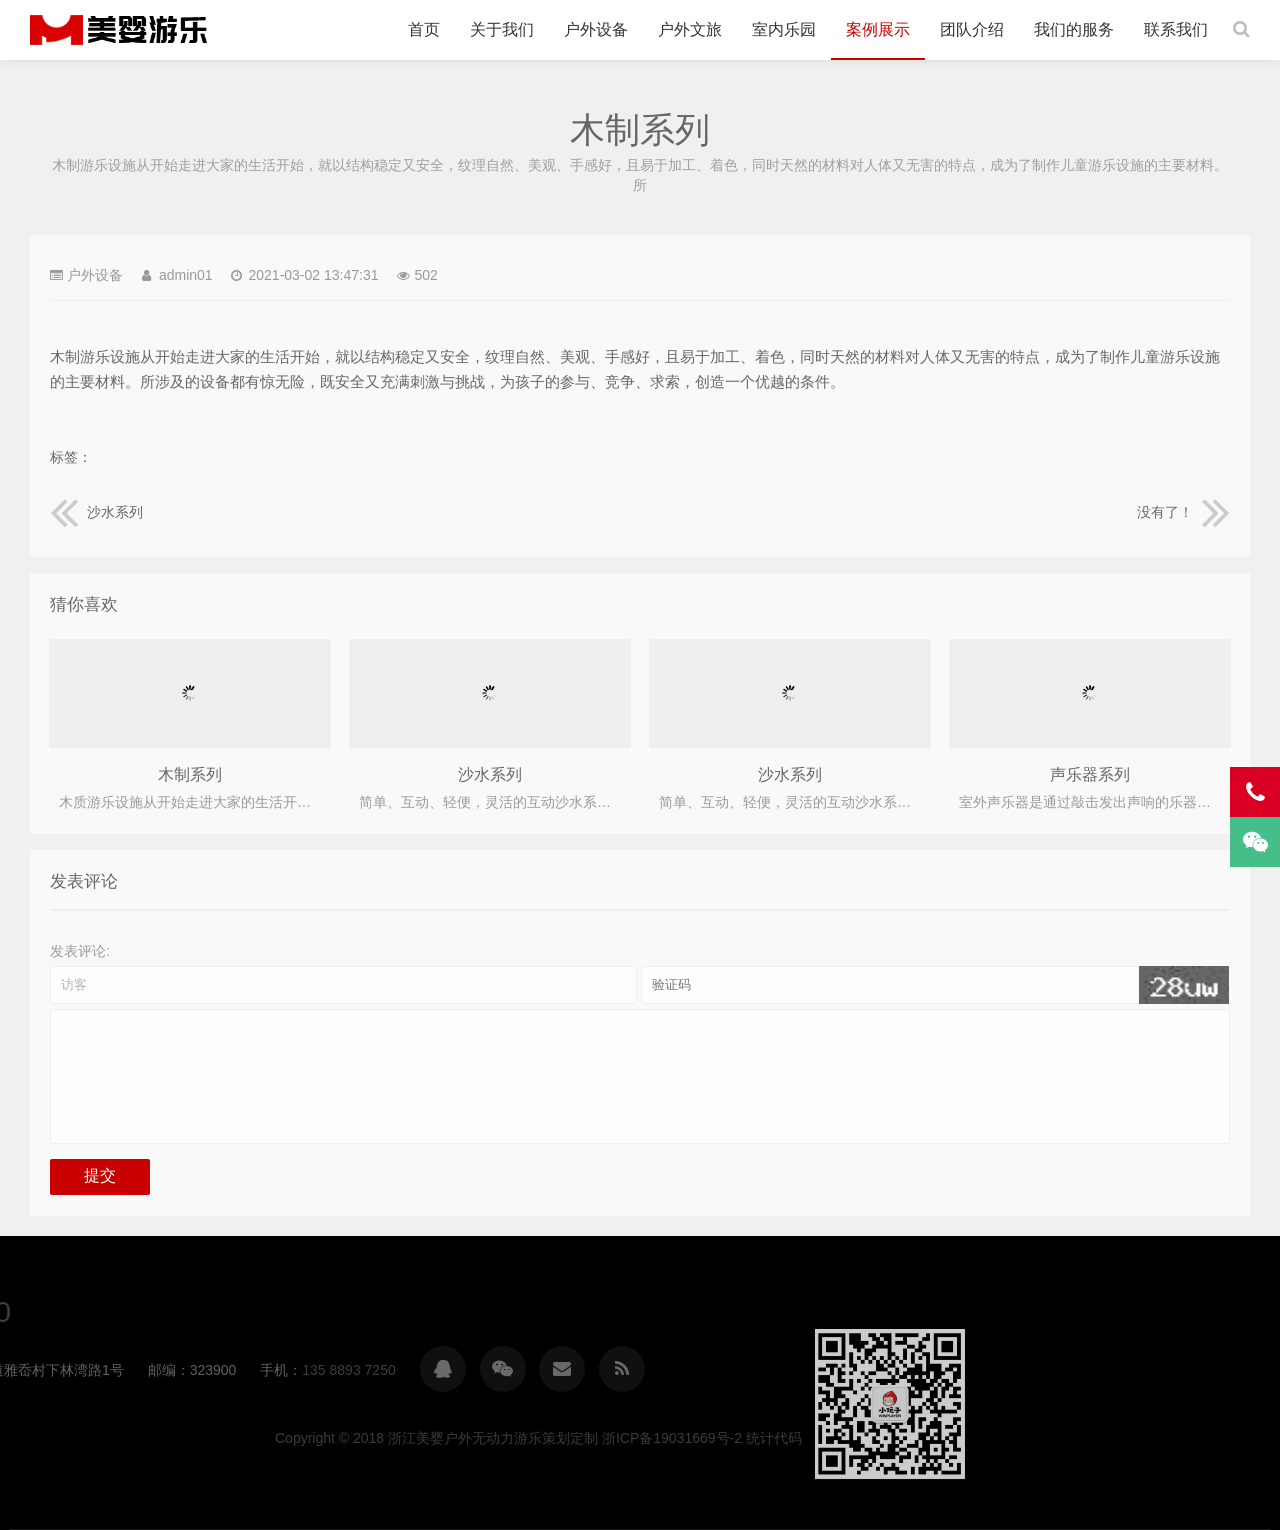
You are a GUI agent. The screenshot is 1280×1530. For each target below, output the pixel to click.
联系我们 (1176, 29)
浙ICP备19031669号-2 (1115, 1438)
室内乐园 (784, 29)
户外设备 (596, 29)
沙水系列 (97, 512)
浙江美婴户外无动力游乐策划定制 (118, 30)
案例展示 (878, 29)
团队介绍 (972, 29)
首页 (424, 29)
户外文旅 (690, 29)
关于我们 (502, 29)
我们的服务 (1074, 29)
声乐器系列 (1090, 774)
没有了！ (1183, 512)
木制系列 (190, 774)
